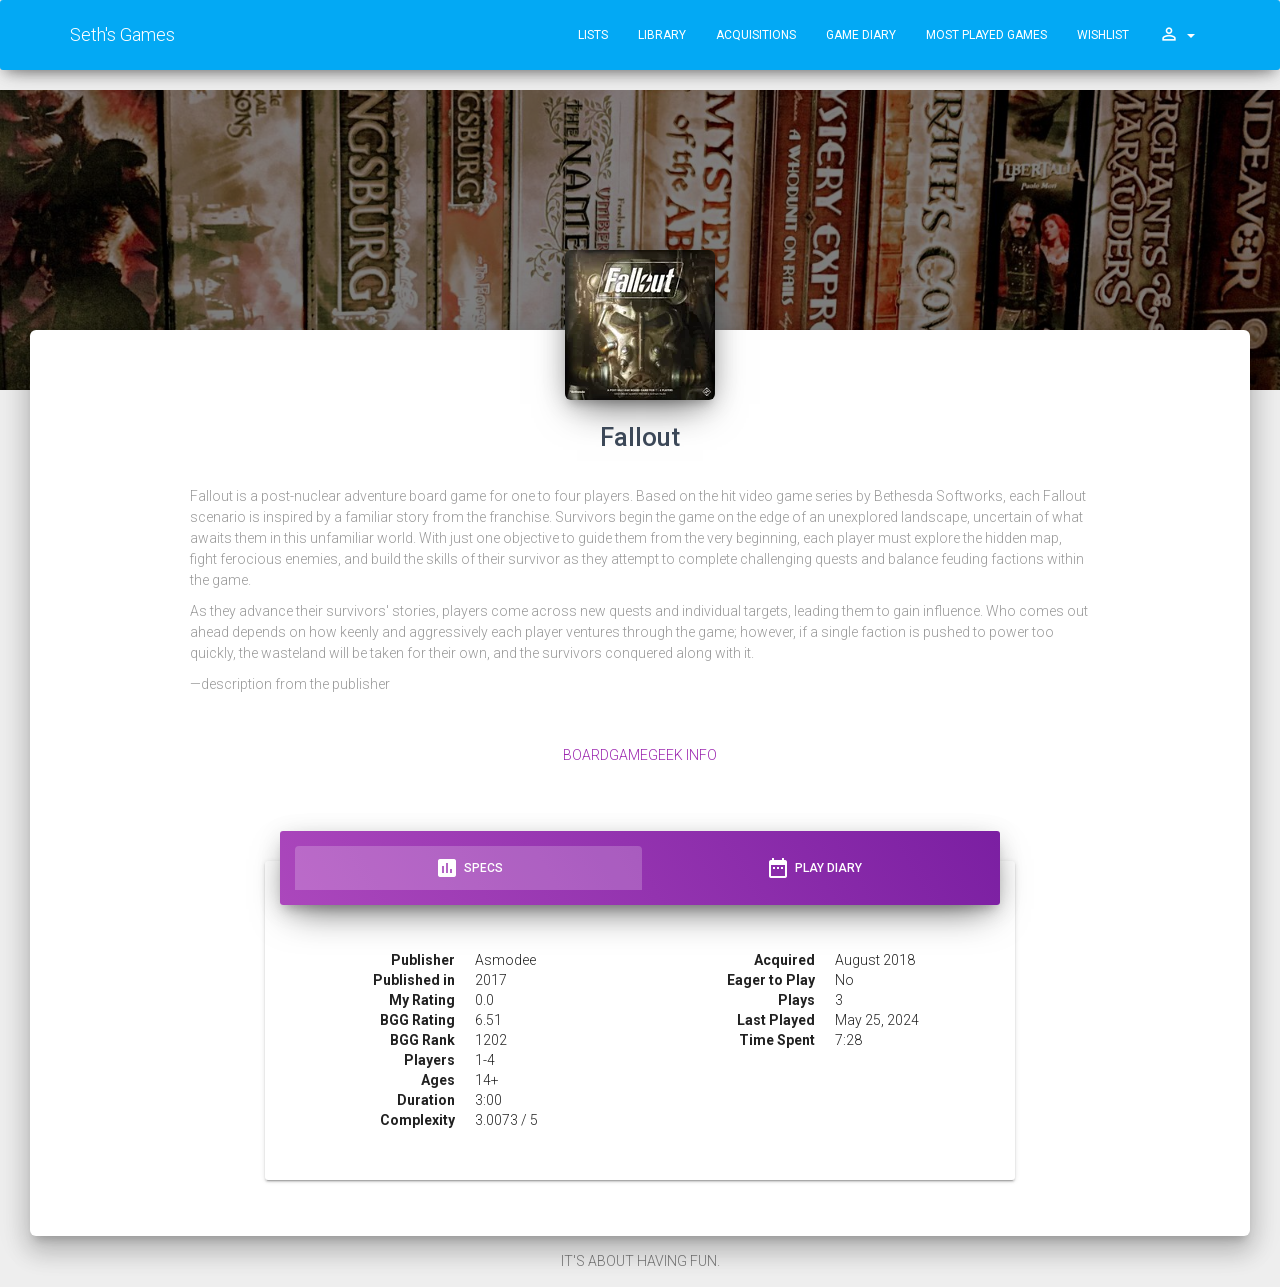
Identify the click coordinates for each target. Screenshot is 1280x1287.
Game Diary (861, 35)
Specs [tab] (469, 868)
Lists (593, 35)
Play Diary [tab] (814, 868)
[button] (1177, 35)
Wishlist (1103, 35)
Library (662, 35)
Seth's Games (122, 34)
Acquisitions (756, 35)
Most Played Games (986, 35)
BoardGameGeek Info (640, 755)
